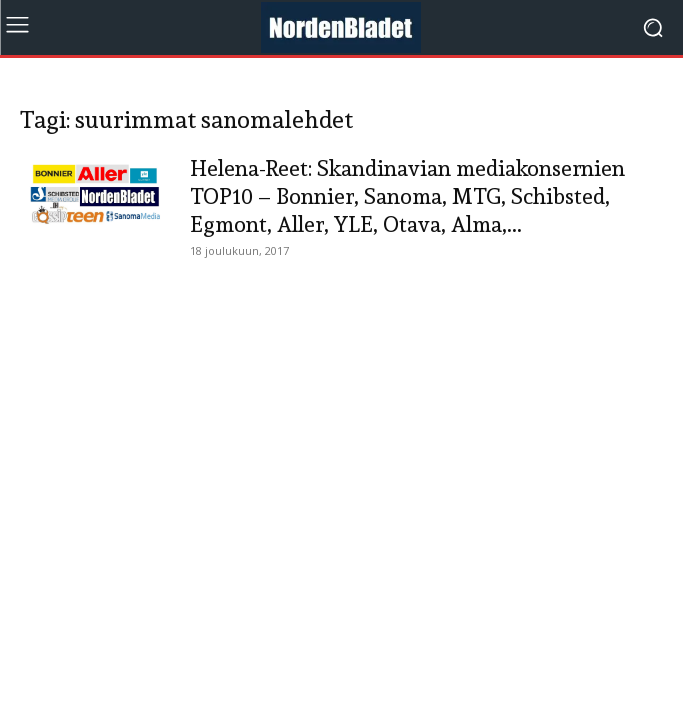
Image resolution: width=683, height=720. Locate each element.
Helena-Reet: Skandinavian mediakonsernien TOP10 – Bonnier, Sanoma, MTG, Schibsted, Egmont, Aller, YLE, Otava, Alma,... (407, 196)
